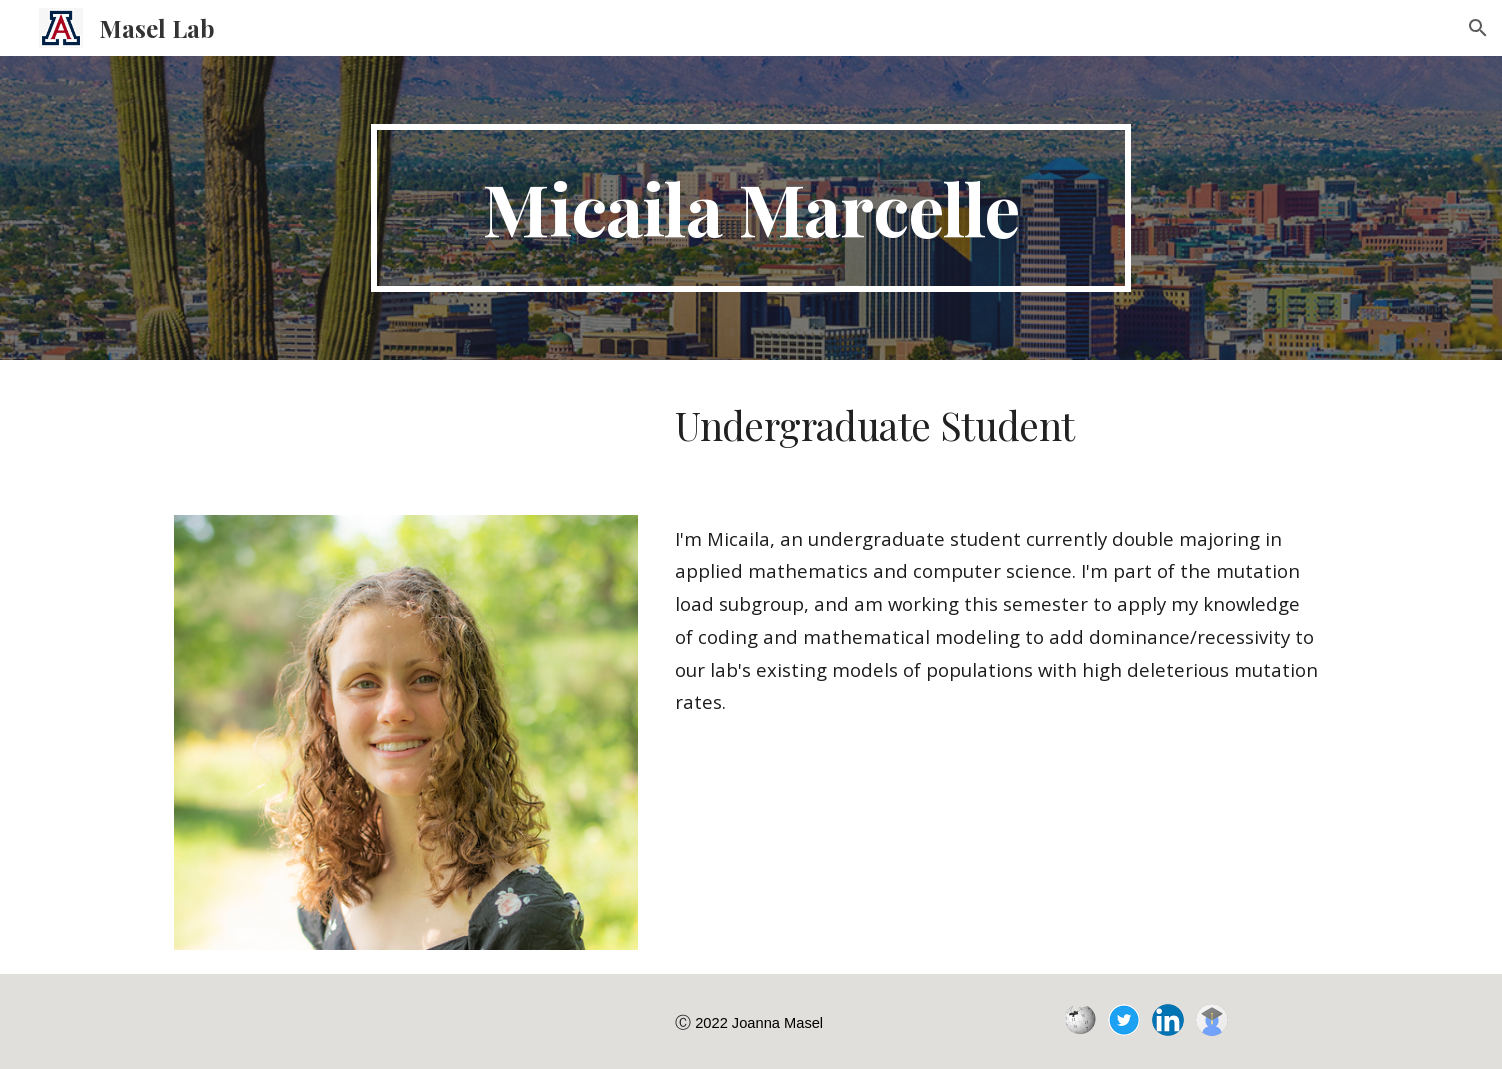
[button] (1478, 28)
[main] (751, 208)
